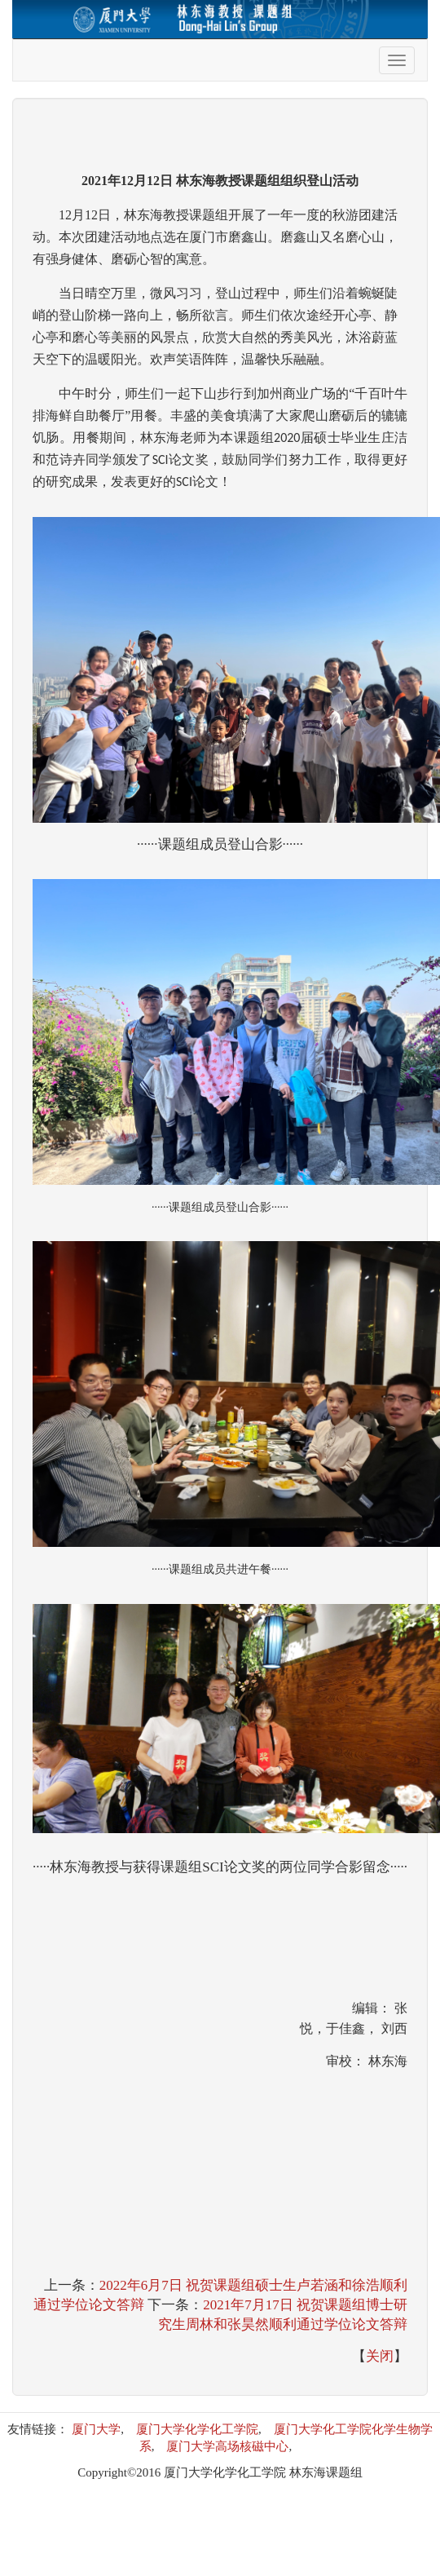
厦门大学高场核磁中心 (227, 2446)
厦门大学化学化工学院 (197, 2429)
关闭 (380, 2356)
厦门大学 (96, 2429)
